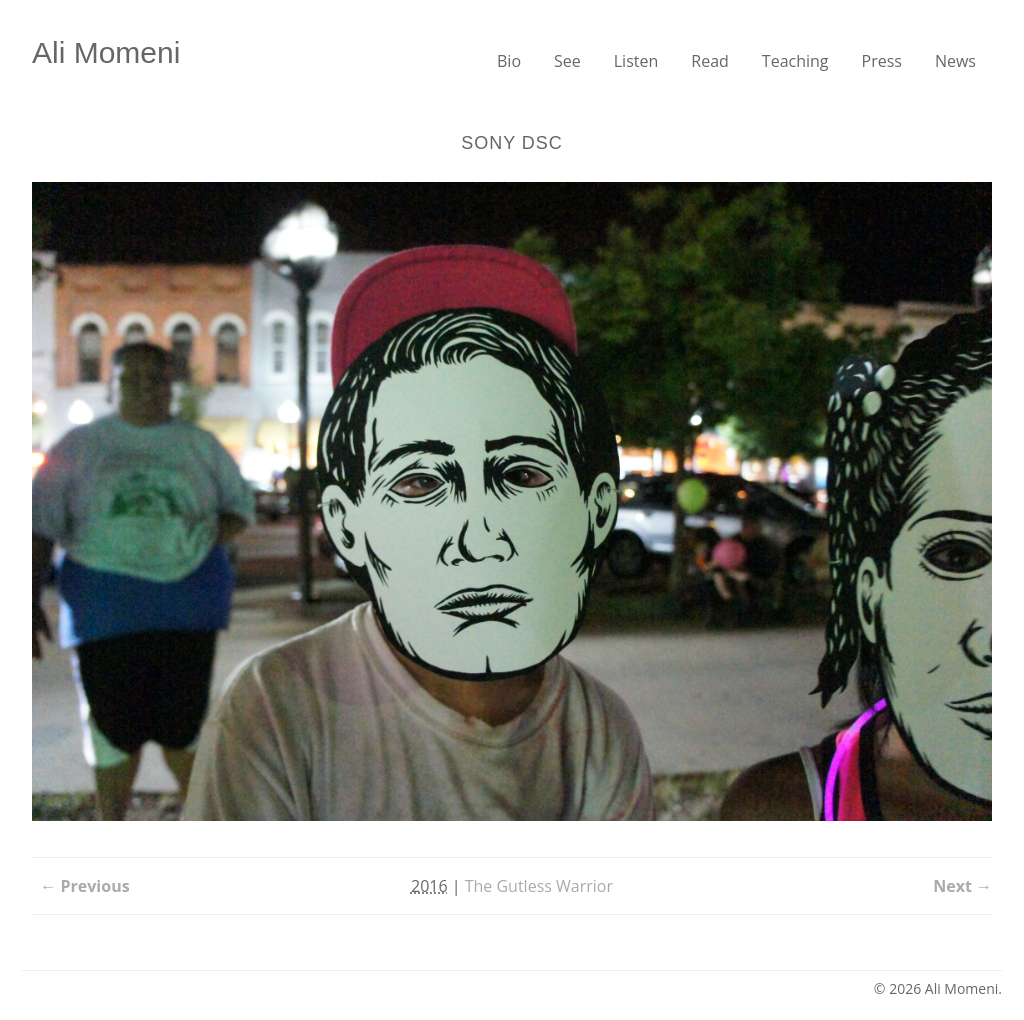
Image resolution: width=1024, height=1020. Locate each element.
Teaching (795, 61)
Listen (636, 61)
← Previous (84, 886)
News (955, 61)
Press (882, 61)
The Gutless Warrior (539, 886)
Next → (962, 886)
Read (710, 61)
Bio (509, 61)
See (567, 61)
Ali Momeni (106, 52)
